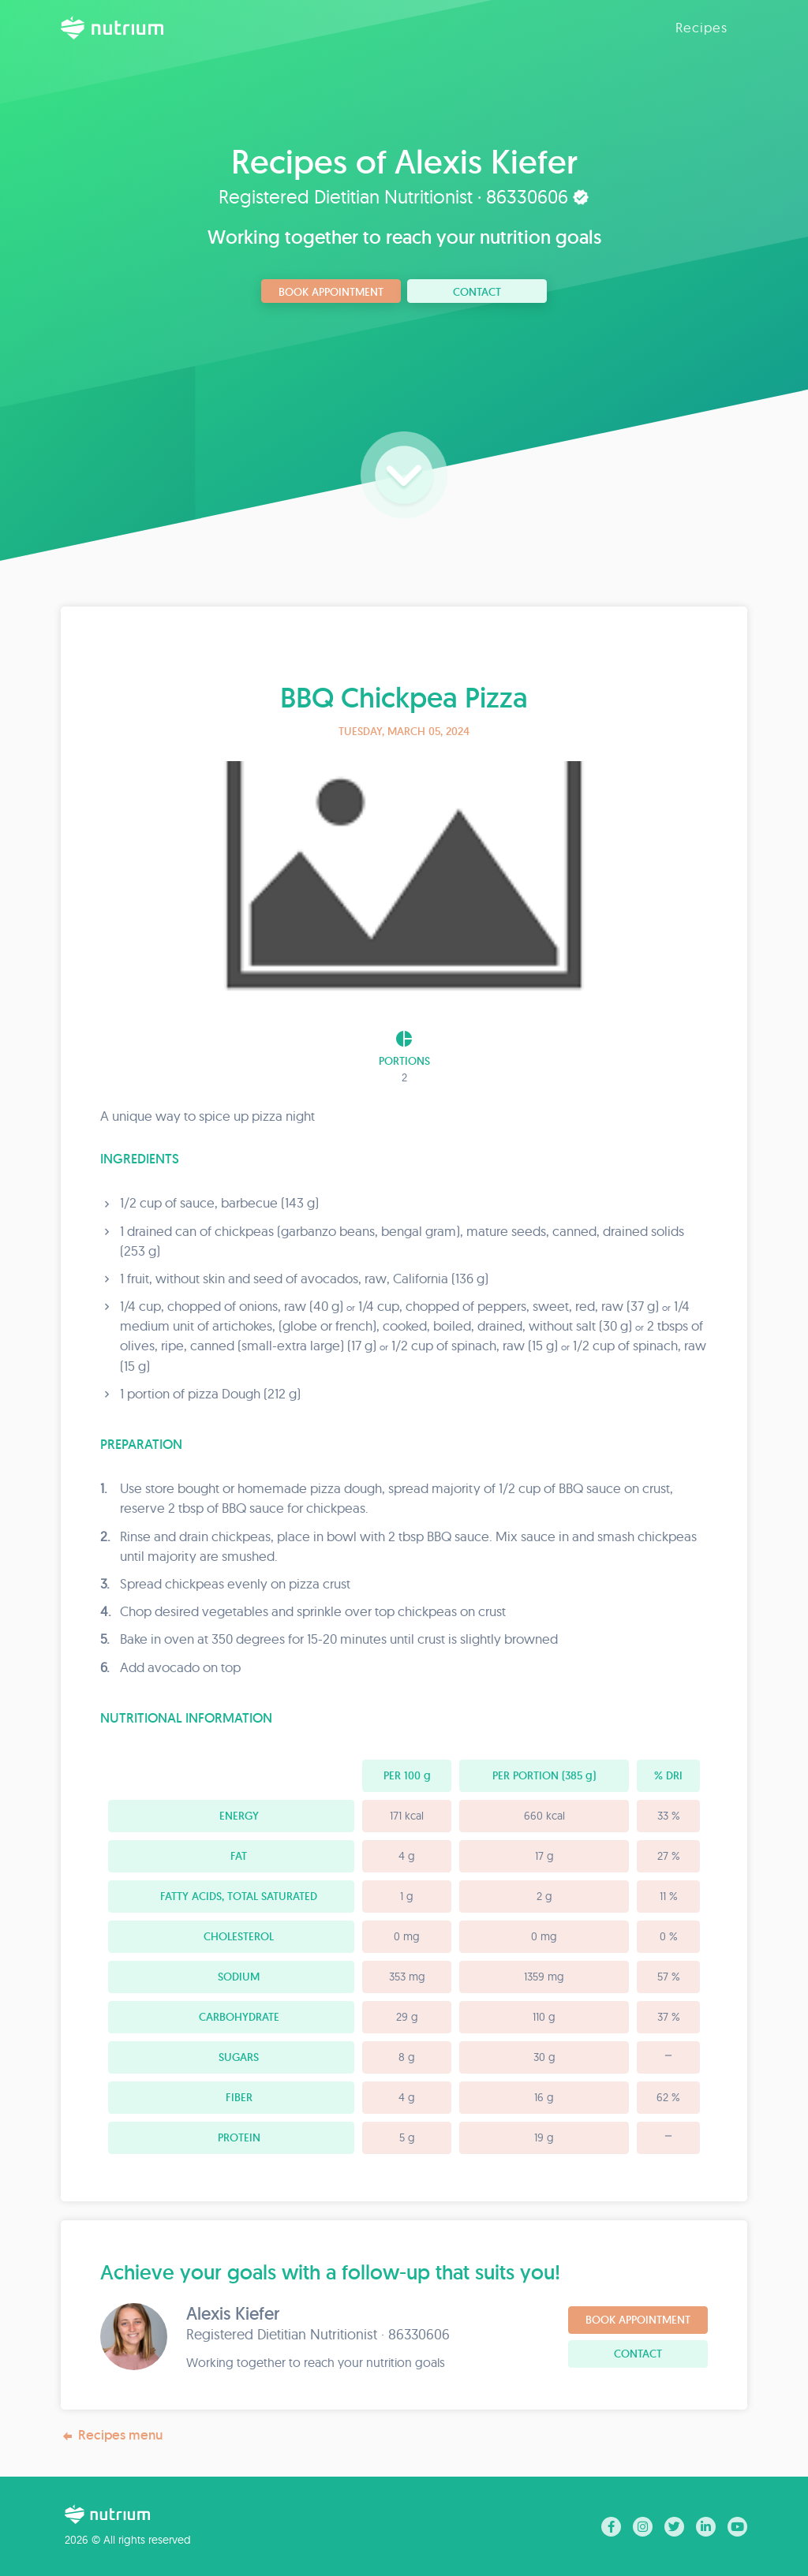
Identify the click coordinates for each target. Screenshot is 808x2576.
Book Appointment (331, 292)
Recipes (701, 27)
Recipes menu (112, 2435)
